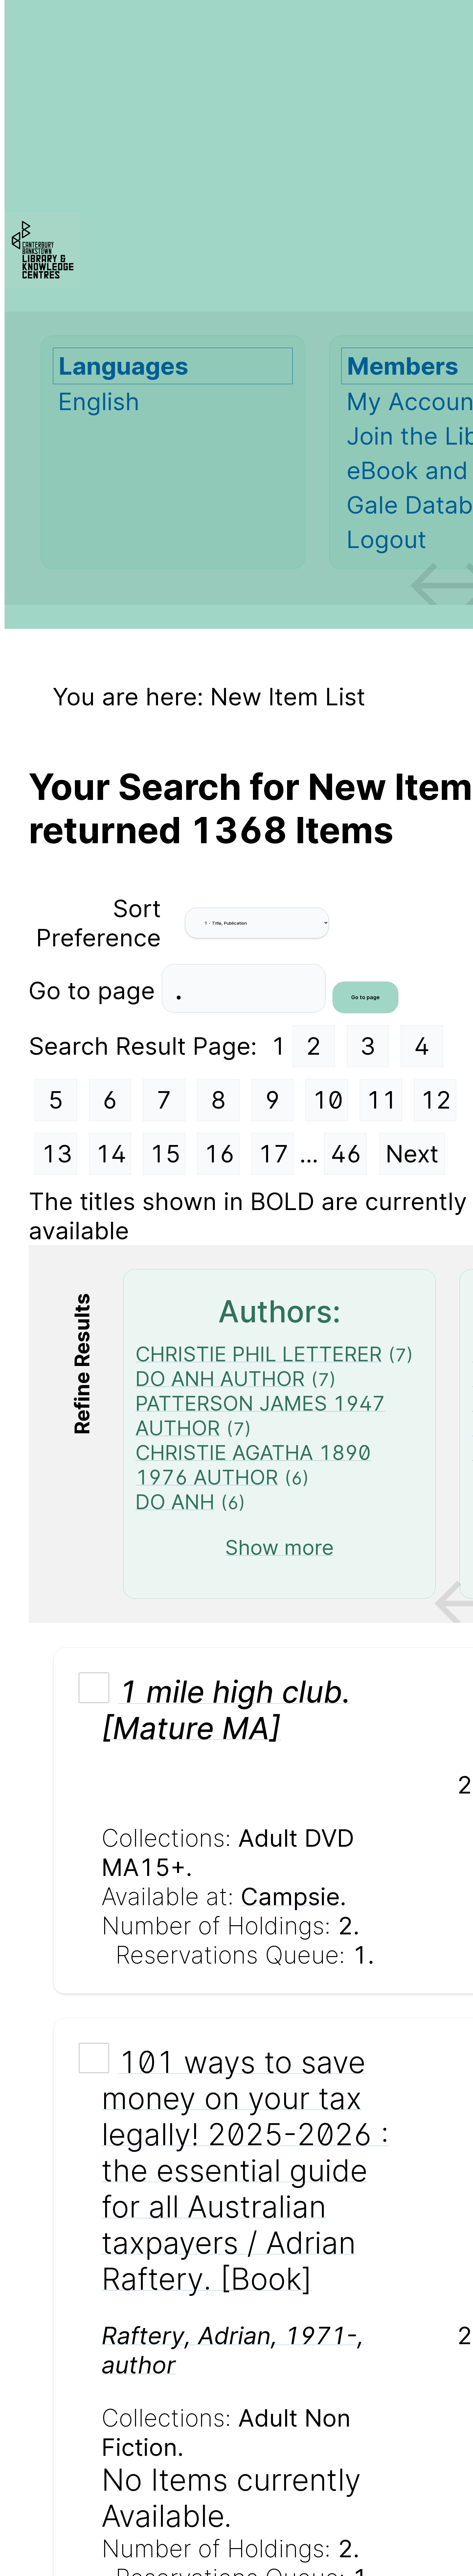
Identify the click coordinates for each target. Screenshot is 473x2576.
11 (381, 1099)
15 (165, 1153)
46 (346, 1153)
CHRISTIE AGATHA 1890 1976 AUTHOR (253, 1464)
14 (110, 1153)
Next (412, 1153)
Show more (279, 1547)
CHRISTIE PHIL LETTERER (258, 1354)
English (99, 401)
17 (273, 1153)
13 (57, 1153)
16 (219, 1153)
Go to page (95, 990)
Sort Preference (98, 923)
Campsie (290, 1896)
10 (327, 1099)
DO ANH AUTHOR (220, 1378)
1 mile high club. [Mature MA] (225, 1710)
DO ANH (174, 1501)
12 (435, 1099)
